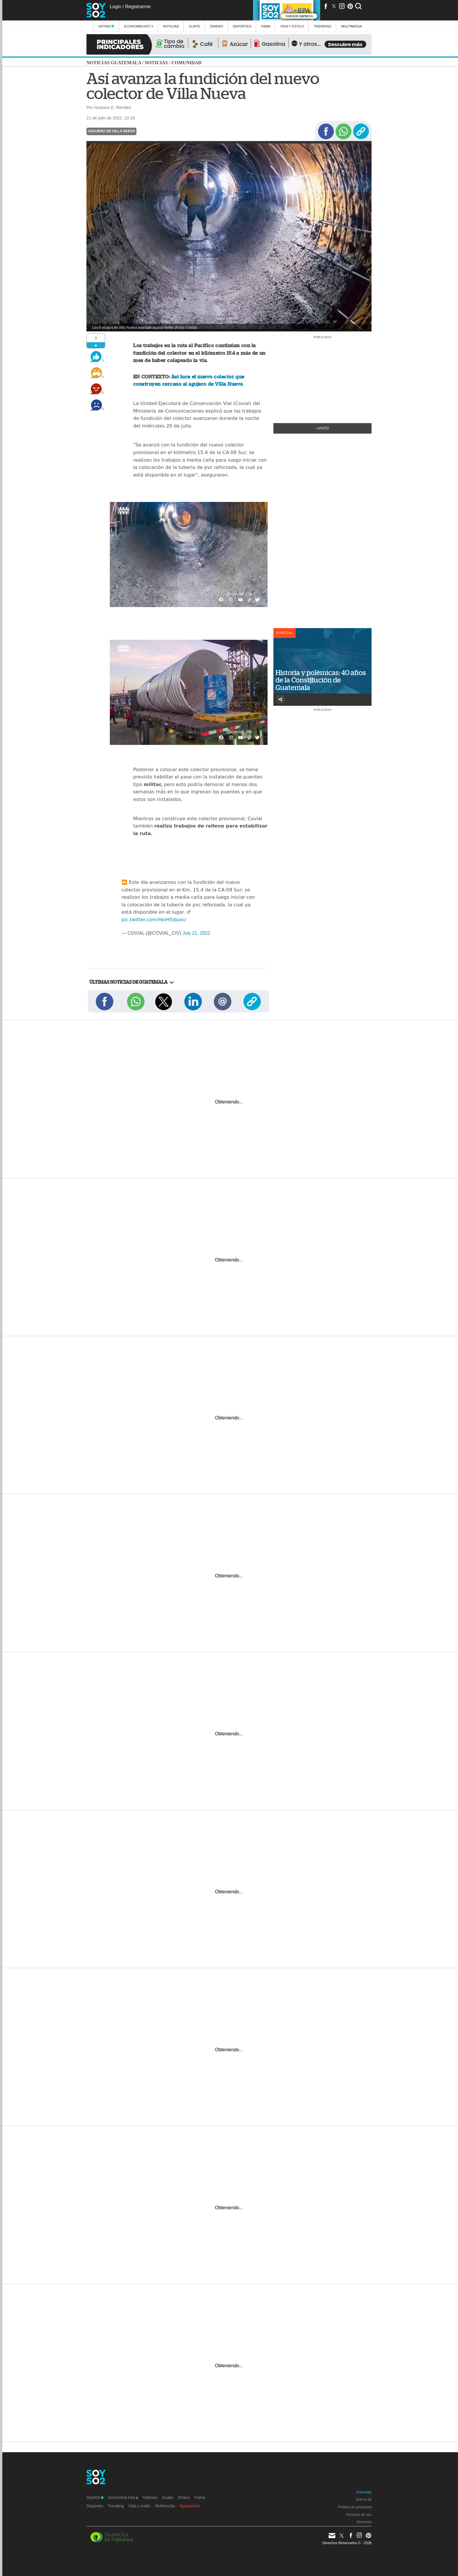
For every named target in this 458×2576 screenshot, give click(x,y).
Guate (194, 26)
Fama (265, 26)
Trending (323, 26)
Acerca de (364, 2499)
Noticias (171, 26)
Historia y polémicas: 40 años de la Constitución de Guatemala (320, 680)
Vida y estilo (292, 26)
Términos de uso (359, 2515)
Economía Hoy (138, 26)
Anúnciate (364, 2492)
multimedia (351, 26)
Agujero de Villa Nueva (111, 131)
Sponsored (189, 2506)
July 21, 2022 (196, 933)
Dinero (216, 26)
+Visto (322, 428)
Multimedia (165, 2506)
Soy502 (106, 26)
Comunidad (186, 62)
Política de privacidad (355, 2507)
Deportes (242, 26)
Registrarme (137, 6)
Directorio (364, 2522)
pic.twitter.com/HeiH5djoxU (154, 919)
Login (115, 6)
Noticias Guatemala (113, 62)
